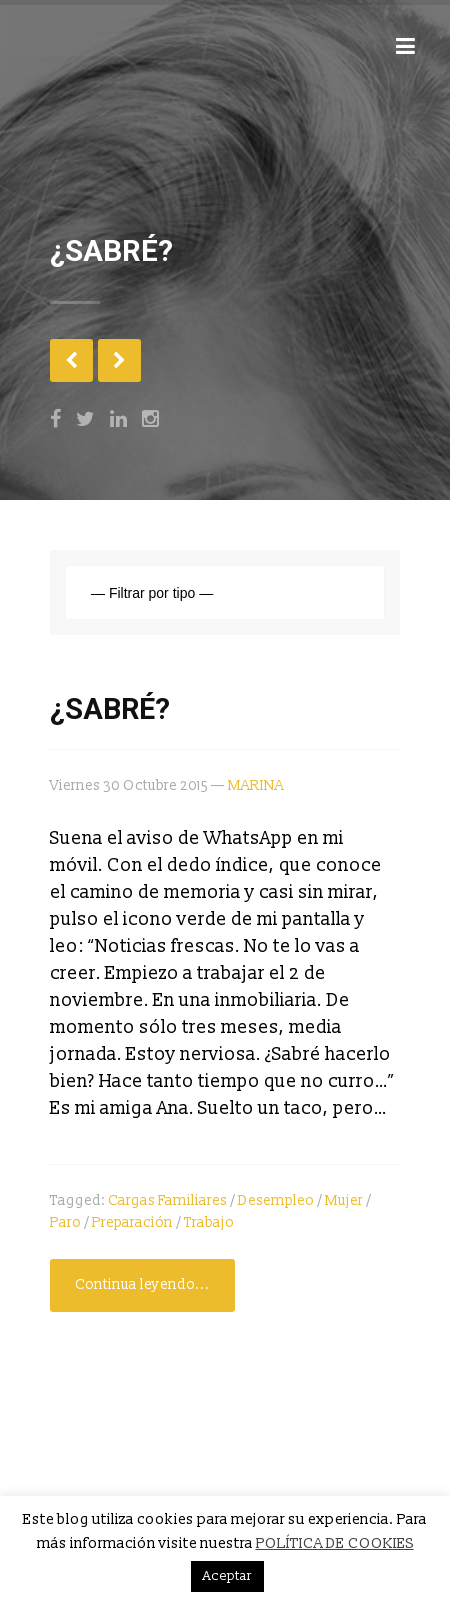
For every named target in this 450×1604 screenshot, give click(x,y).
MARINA (256, 785)
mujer (344, 1200)
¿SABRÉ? (110, 709)
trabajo (209, 1222)
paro (65, 1222)
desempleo (276, 1200)
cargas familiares (167, 1200)
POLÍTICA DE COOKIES (335, 1543)
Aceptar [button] (227, 1576)
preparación (132, 1222)
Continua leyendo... (142, 1284)
